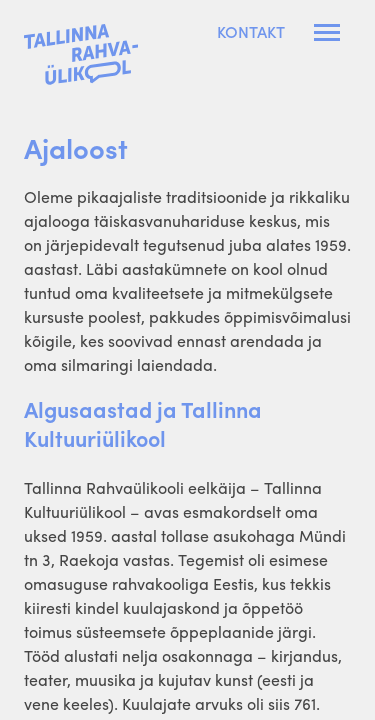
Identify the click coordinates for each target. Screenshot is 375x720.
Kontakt (251, 32)
